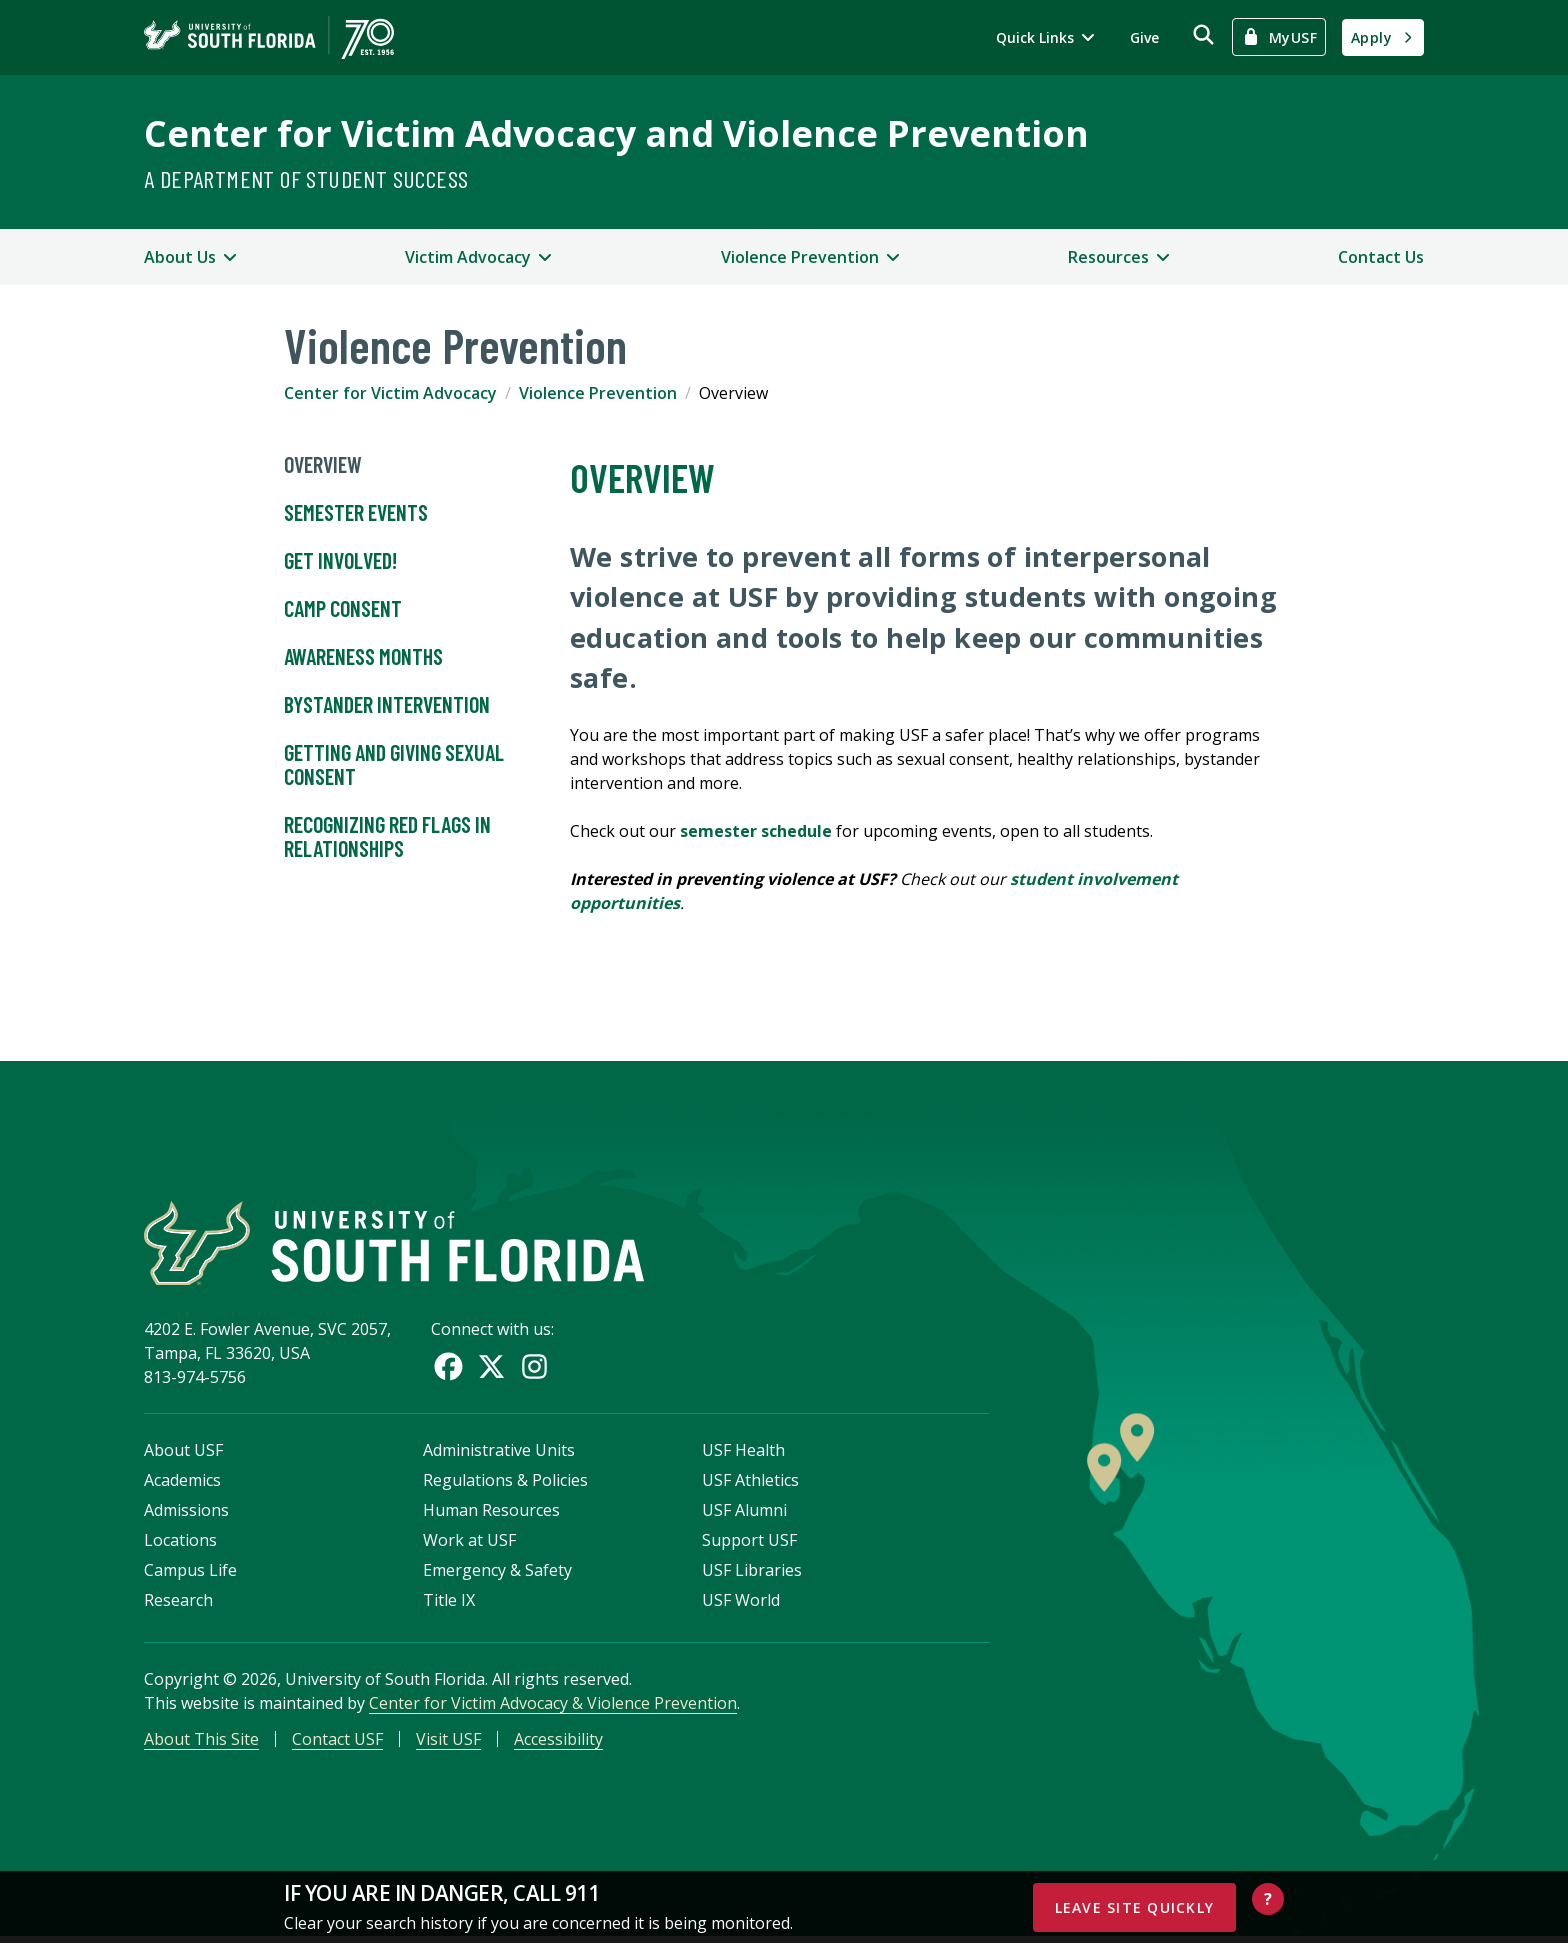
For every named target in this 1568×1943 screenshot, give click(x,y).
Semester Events (356, 513)
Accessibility (558, 1743)
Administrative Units (499, 1454)
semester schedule (756, 831)
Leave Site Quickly (1135, 1907)
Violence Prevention (598, 393)
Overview (323, 465)
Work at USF (469, 1544)
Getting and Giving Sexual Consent (394, 765)
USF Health (743, 1454)
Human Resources (491, 1514)
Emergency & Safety (497, 1574)
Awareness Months (363, 657)
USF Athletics (750, 1484)
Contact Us (1381, 257)
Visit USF (448, 1743)
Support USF (749, 1544)
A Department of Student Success (306, 178)
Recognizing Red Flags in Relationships (387, 837)
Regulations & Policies (505, 1484)
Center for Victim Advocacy (390, 393)
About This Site (201, 1743)
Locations (180, 1544)
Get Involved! (340, 561)
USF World (741, 1604)
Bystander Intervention (387, 705)
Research (178, 1604)
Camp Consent (343, 609)
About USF (183, 1454)
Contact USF (337, 1743)
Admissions (186, 1514)
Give (1144, 37)
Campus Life (190, 1574)
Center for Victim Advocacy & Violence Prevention (553, 1707)
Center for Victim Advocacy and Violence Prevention (616, 133)
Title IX (449, 1604)
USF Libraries (752, 1574)
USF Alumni (744, 1514)
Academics (182, 1484)
